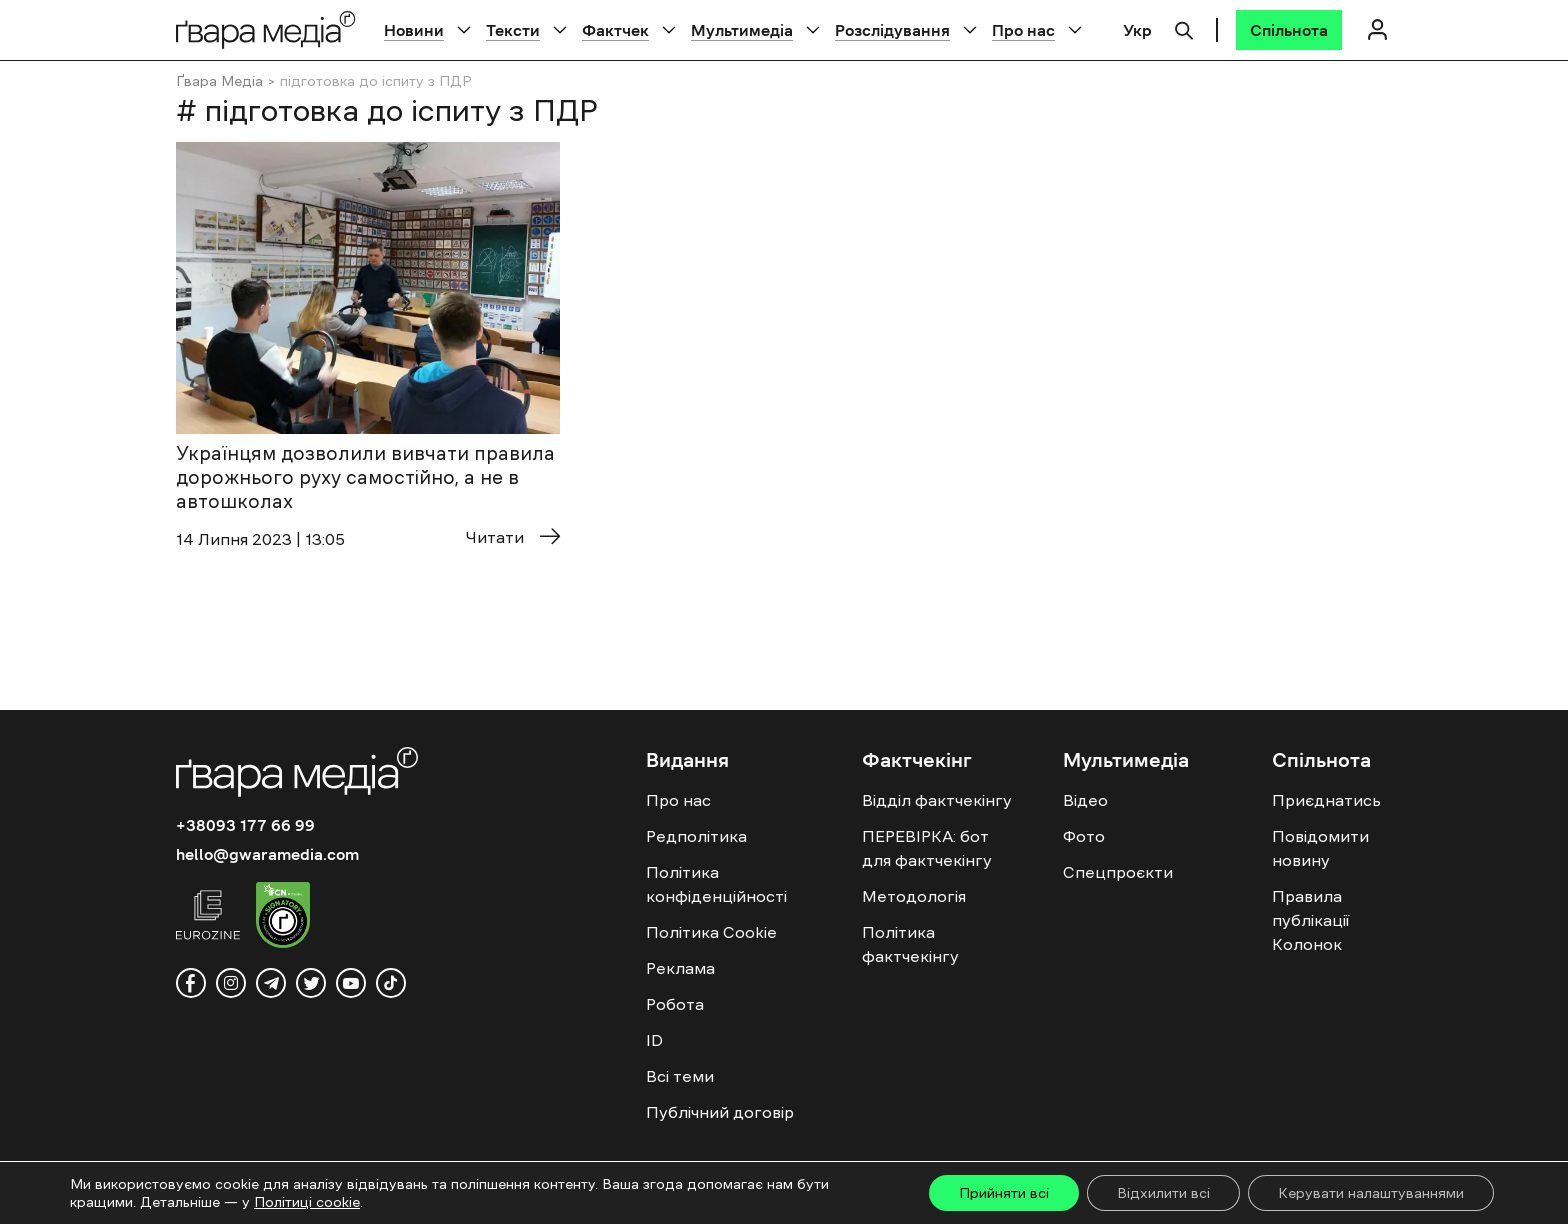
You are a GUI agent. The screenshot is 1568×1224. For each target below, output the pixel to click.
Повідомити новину (1320, 848)
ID (654, 1040)
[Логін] (1377, 29)
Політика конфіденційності (716, 884)
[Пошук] (1184, 28)
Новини (414, 30)
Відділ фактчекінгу (937, 800)
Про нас (1023, 30)
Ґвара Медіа (219, 81)
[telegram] (271, 983)
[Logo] (266, 29)
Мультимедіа (742, 30)
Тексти (513, 30)
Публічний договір (720, 1112)
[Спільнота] (1289, 30)
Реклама (680, 968)
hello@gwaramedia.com (267, 854)
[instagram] (231, 983)
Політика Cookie (711, 932)
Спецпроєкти (1118, 872)
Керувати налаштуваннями (1371, 1193)
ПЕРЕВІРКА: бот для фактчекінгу (927, 848)
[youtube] (351, 983)
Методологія (914, 896)
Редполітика (696, 836)
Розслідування (892, 30)
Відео (1085, 800)
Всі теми (680, 1076)
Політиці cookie (307, 1202)
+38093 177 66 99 (245, 825)
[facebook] (191, 983)
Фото (1084, 836)
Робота (675, 1004)
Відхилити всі (1163, 1193)
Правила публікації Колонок (1310, 920)
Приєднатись (1326, 800)
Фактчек (615, 30)
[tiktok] (391, 983)
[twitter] (311, 983)
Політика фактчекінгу (910, 944)
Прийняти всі (1004, 1193)
